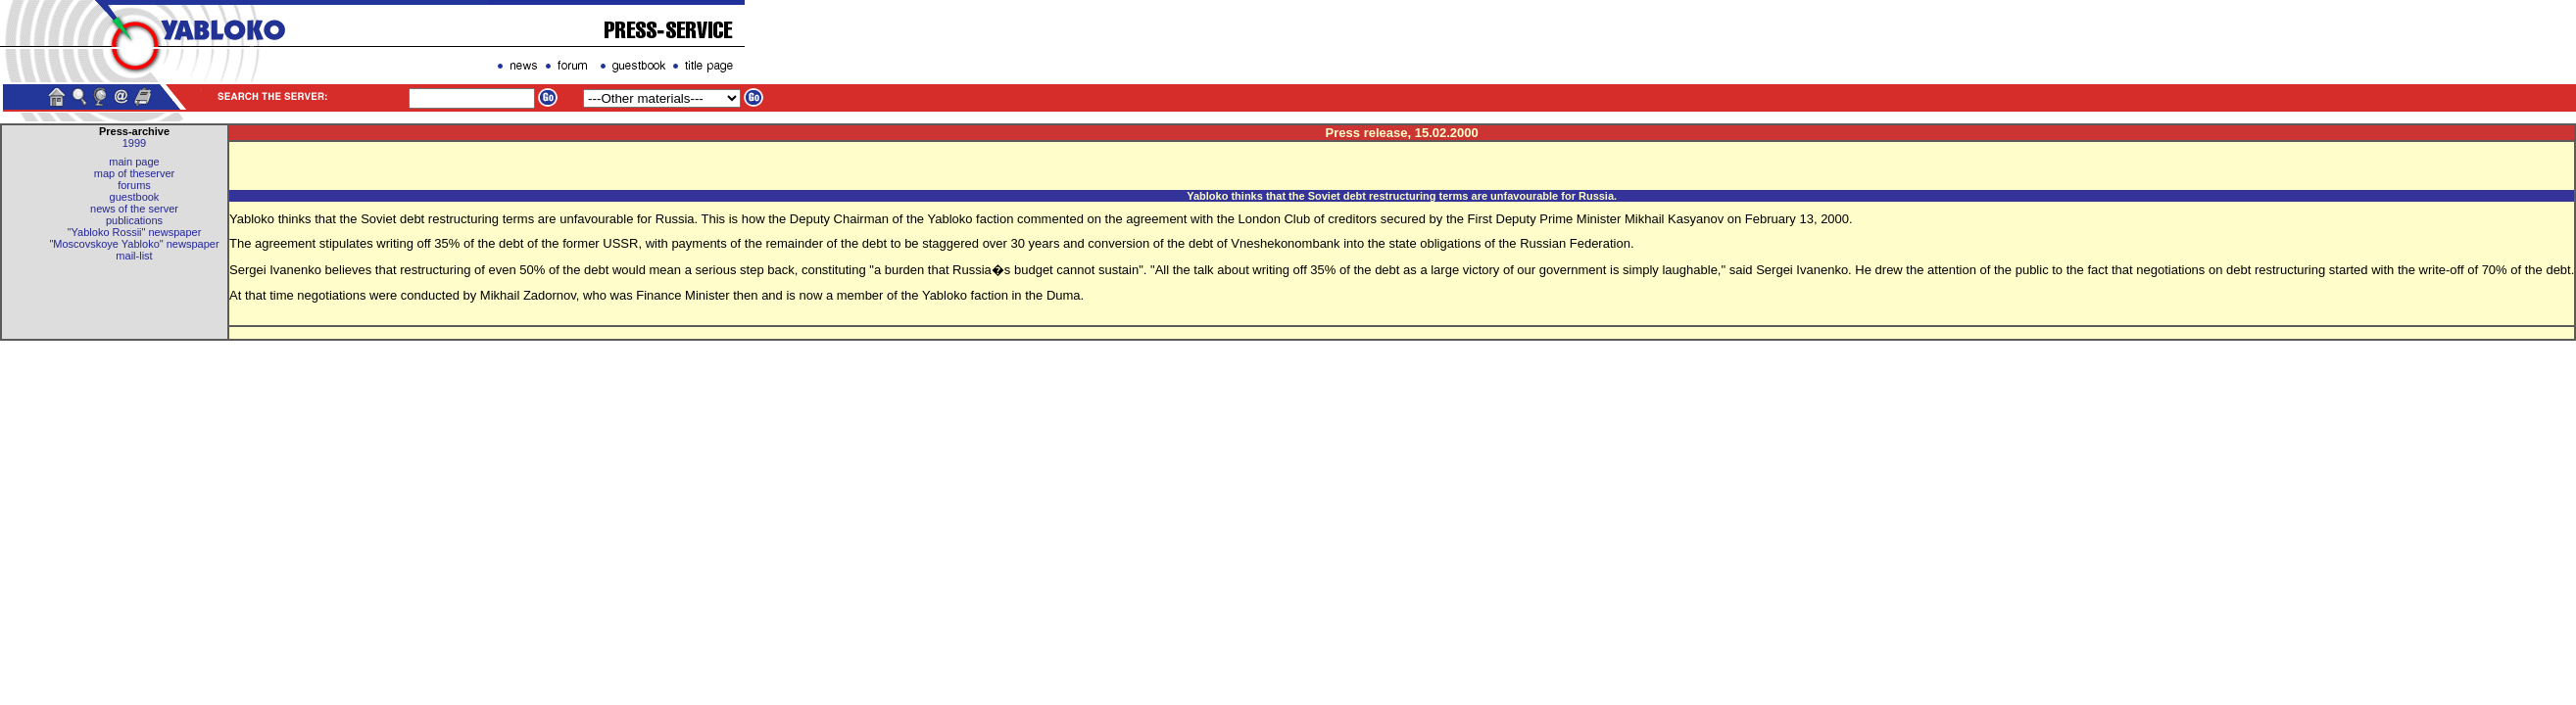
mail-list (134, 255)
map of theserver (134, 173)
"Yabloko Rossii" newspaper (135, 232)
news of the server (134, 208)
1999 (134, 143)
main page (134, 161)
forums (134, 185)
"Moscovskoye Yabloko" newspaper (134, 244)
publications (134, 220)
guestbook (135, 197)
